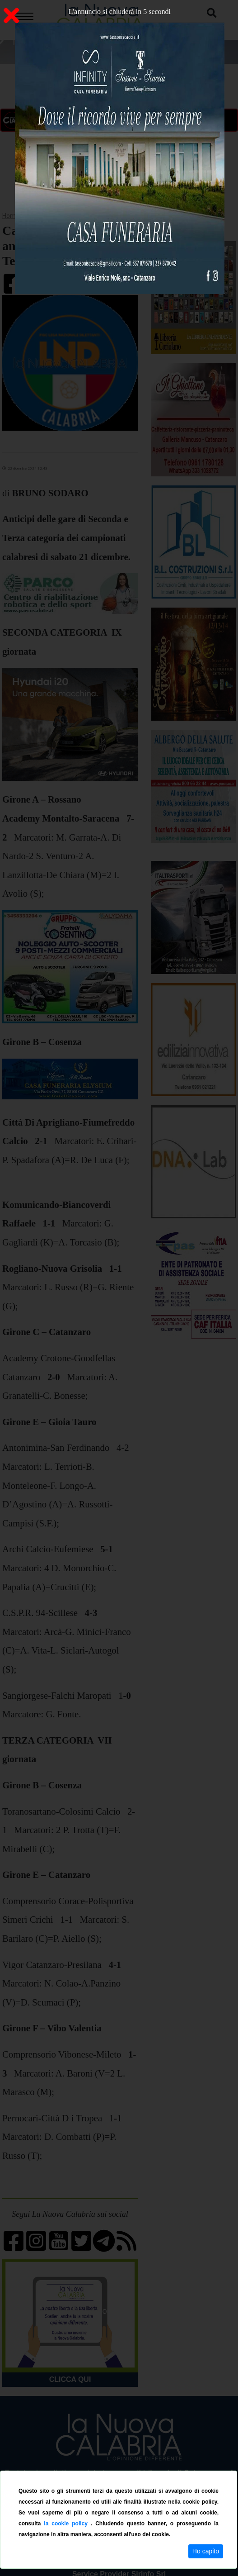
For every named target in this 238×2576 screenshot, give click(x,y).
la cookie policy (67, 2523)
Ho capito (205, 2551)
